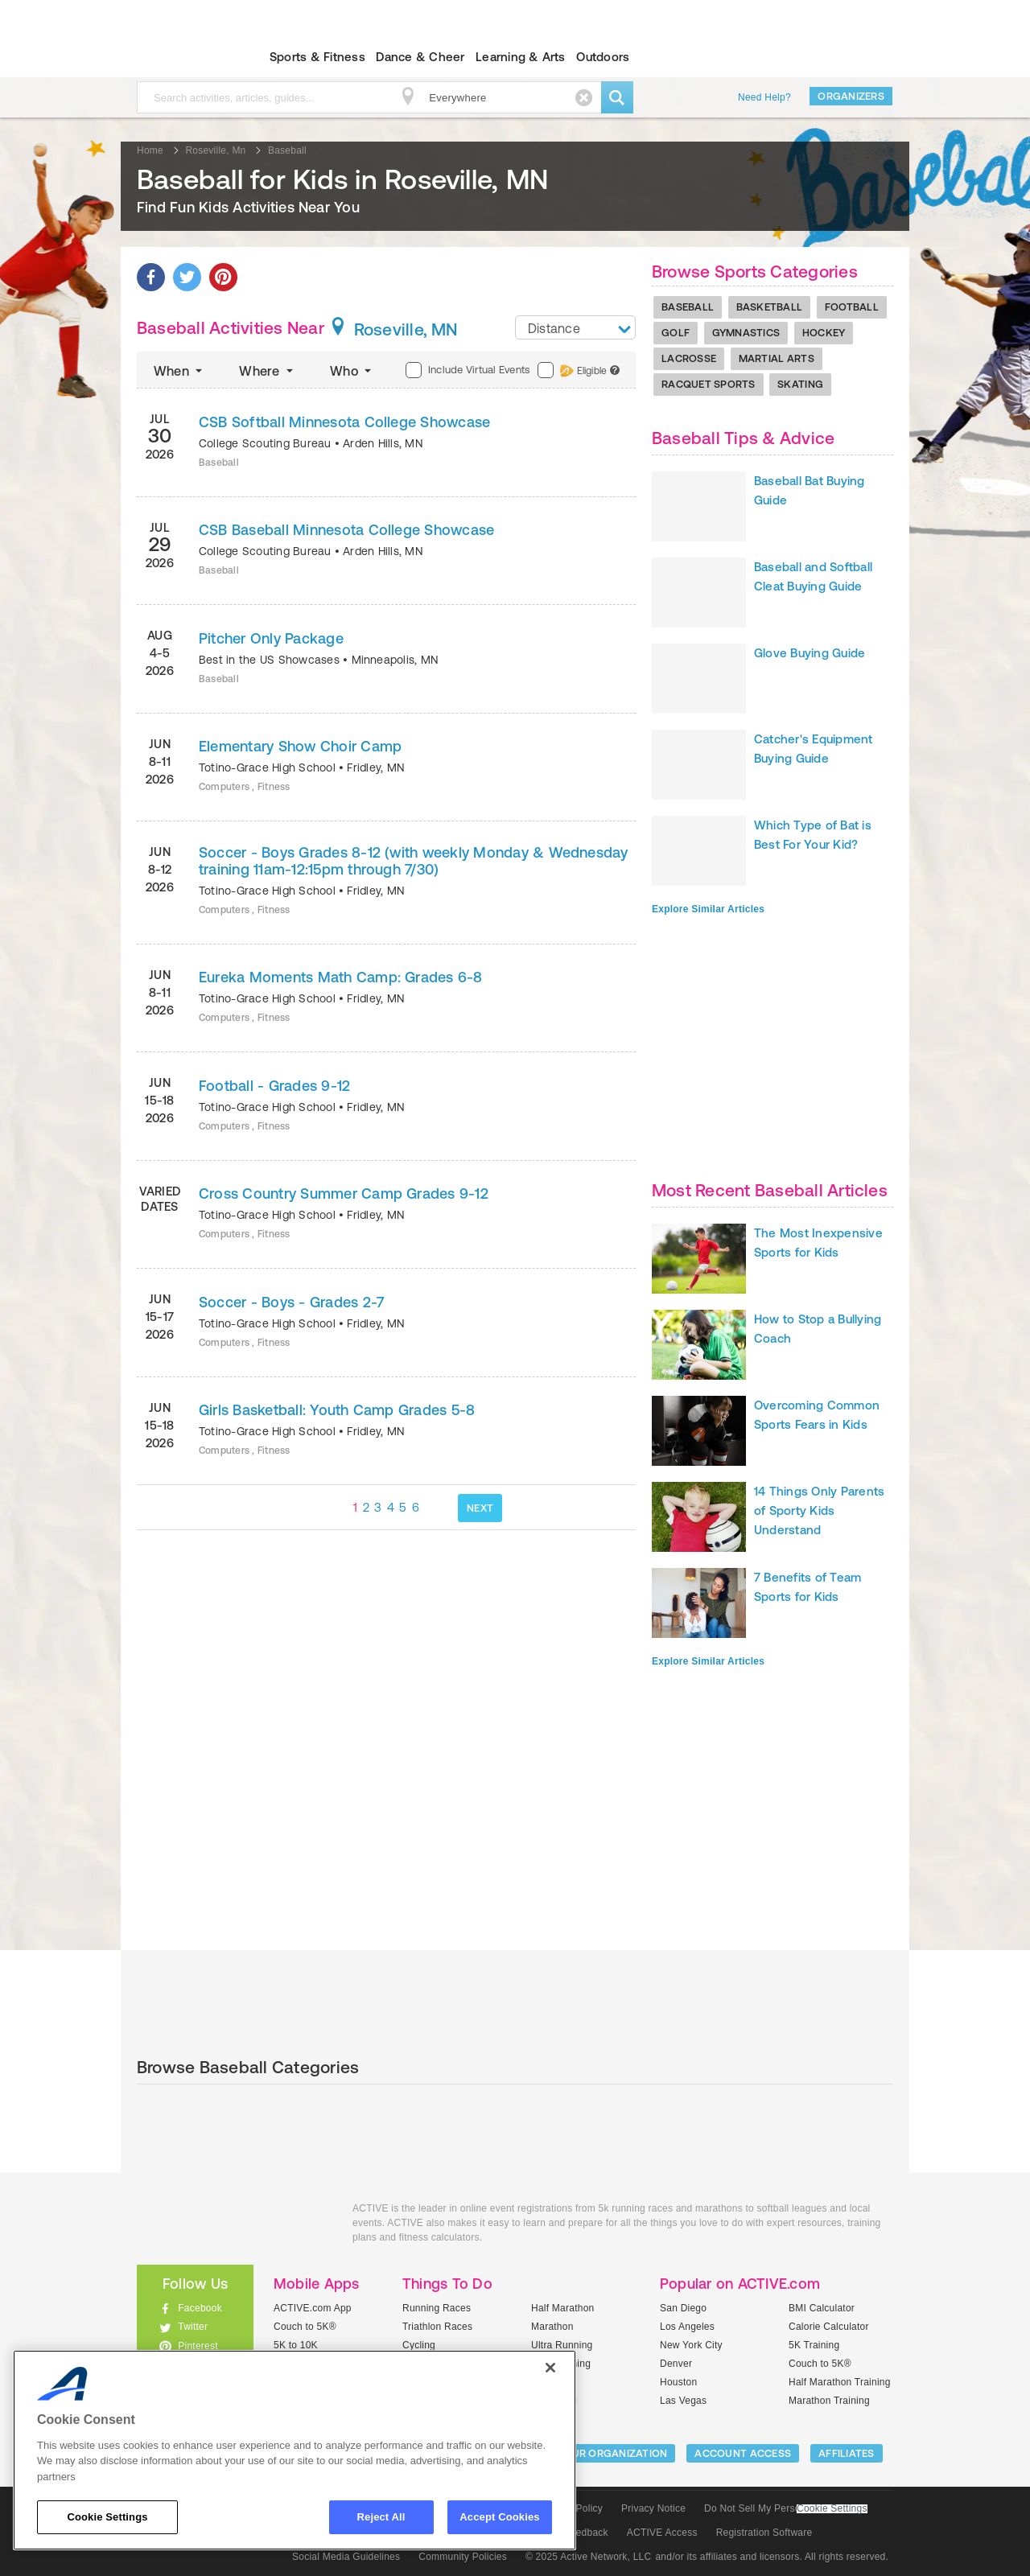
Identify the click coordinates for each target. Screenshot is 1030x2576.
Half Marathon (563, 2308)
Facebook (200, 2308)
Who (352, 371)
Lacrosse (688, 358)
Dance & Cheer (420, 57)
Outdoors (602, 57)
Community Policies (462, 2556)
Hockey (824, 333)
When (179, 371)
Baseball (687, 307)
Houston (678, 2382)
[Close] (550, 2367)
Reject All (381, 2517)
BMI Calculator (822, 2308)
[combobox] (575, 327)
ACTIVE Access (662, 2532)
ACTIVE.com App (313, 2308)
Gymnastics (746, 333)
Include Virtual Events (467, 370)
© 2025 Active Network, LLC (588, 2556)
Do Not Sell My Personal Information (785, 2508)
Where (267, 371)
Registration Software (764, 2532)
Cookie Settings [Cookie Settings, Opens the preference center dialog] (107, 2517)
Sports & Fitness (317, 57)
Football (852, 307)
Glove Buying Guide (809, 653)
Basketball (769, 307)
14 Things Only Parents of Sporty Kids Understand (819, 1510)
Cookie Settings (832, 2508)
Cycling (418, 2345)
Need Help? (764, 97)
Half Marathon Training (840, 2382)
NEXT (480, 1508)
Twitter (193, 2326)
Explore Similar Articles (708, 909)
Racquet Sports (708, 384)
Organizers (851, 96)
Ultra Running (562, 2345)
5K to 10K (296, 2345)
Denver (676, 2363)
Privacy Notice (653, 2508)
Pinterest (198, 2346)
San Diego (683, 2308)
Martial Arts (776, 358)
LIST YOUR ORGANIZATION (601, 2453)
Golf (675, 333)
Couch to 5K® (305, 2326)
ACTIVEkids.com (181, 57)
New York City (691, 2345)
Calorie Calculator (829, 2326)
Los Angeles (687, 2326)
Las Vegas (683, 2400)
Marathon (552, 2326)
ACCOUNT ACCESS (742, 2453)
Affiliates (846, 2453)
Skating (800, 384)
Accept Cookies (499, 2517)
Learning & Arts (521, 57)
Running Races (436, 2308)
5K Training (814, 2345)
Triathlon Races (437, 2326)
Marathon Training (829, 2400)
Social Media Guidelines (346, 2556)
